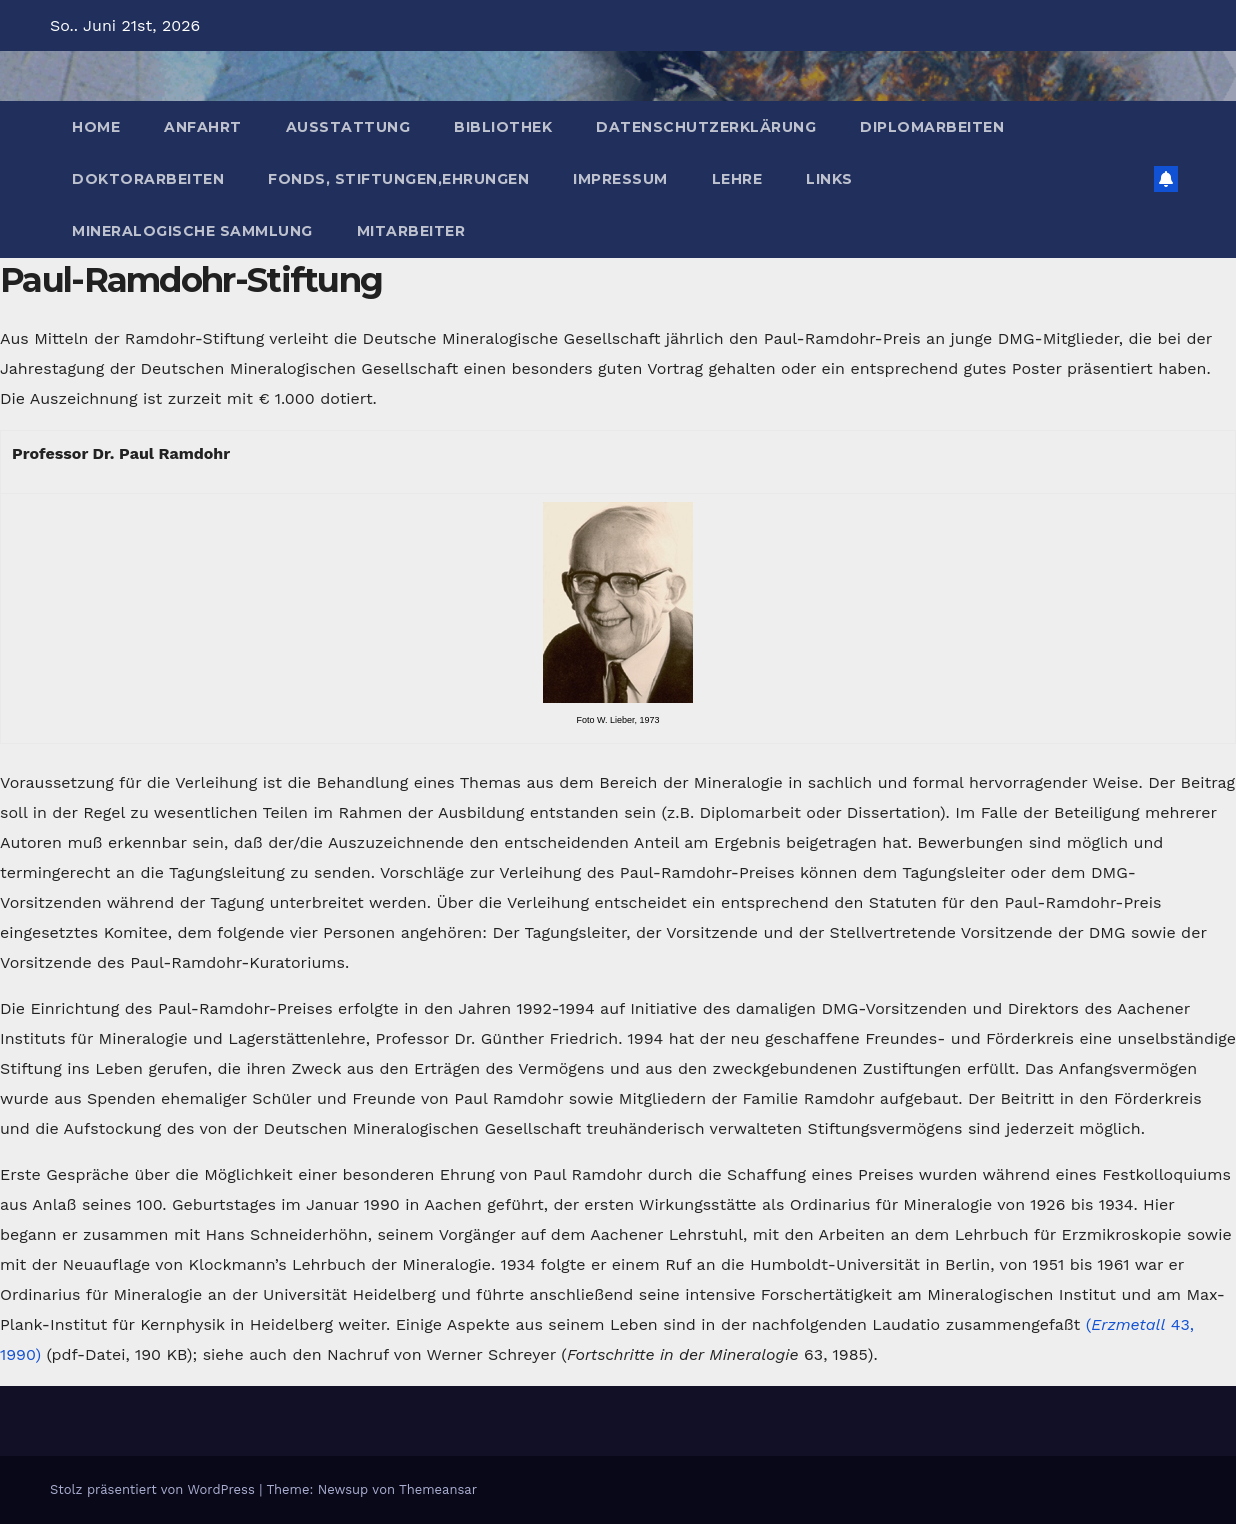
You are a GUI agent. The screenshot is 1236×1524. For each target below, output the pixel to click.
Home (96, 127)
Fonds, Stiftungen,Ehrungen (398, 179)
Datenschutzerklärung (706, 127)
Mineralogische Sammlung (192, 231)
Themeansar (438, 1489)
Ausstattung (348, 127)
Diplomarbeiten (932, 127)
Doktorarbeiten (148, 179)
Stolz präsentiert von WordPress (154, 1489)
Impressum (620, 179)
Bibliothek (503, 127)
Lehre (737, 179)
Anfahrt (203, 127)
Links (829, 179)
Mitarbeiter (411, 231)
